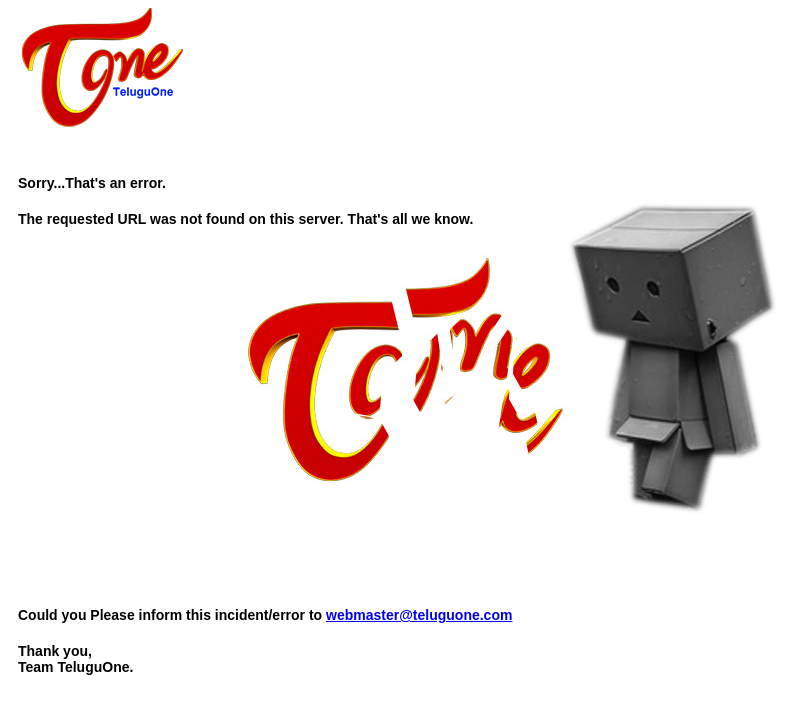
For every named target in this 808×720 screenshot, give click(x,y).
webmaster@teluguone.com (419, 615)
